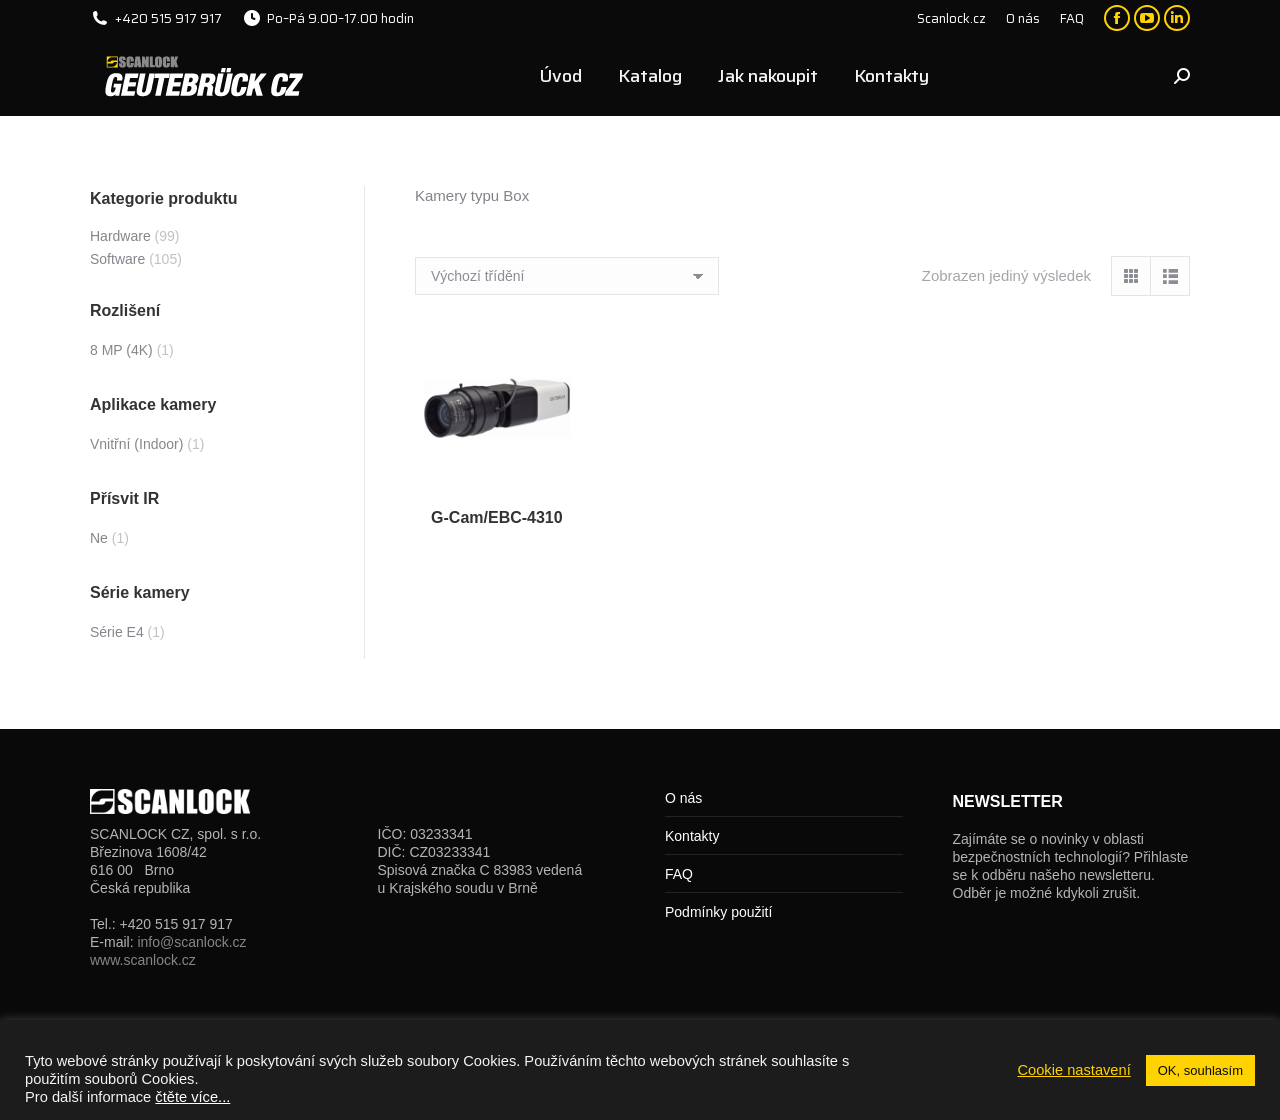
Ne (99, 538)
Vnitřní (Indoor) (136, 444)
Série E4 (117, 632)
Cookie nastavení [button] (1073, 1070)
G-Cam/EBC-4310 (497, 517)
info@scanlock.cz (191, 942)
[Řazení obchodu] (567, 276)
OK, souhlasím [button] (1200, 1070)
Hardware (120, 236)
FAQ (679, 874)
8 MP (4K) (121, 350)
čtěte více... (192, 1097)
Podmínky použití (718, 912)
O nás (683, 798)
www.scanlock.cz (143, 960)
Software (117, 259)
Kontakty (692, 836)
